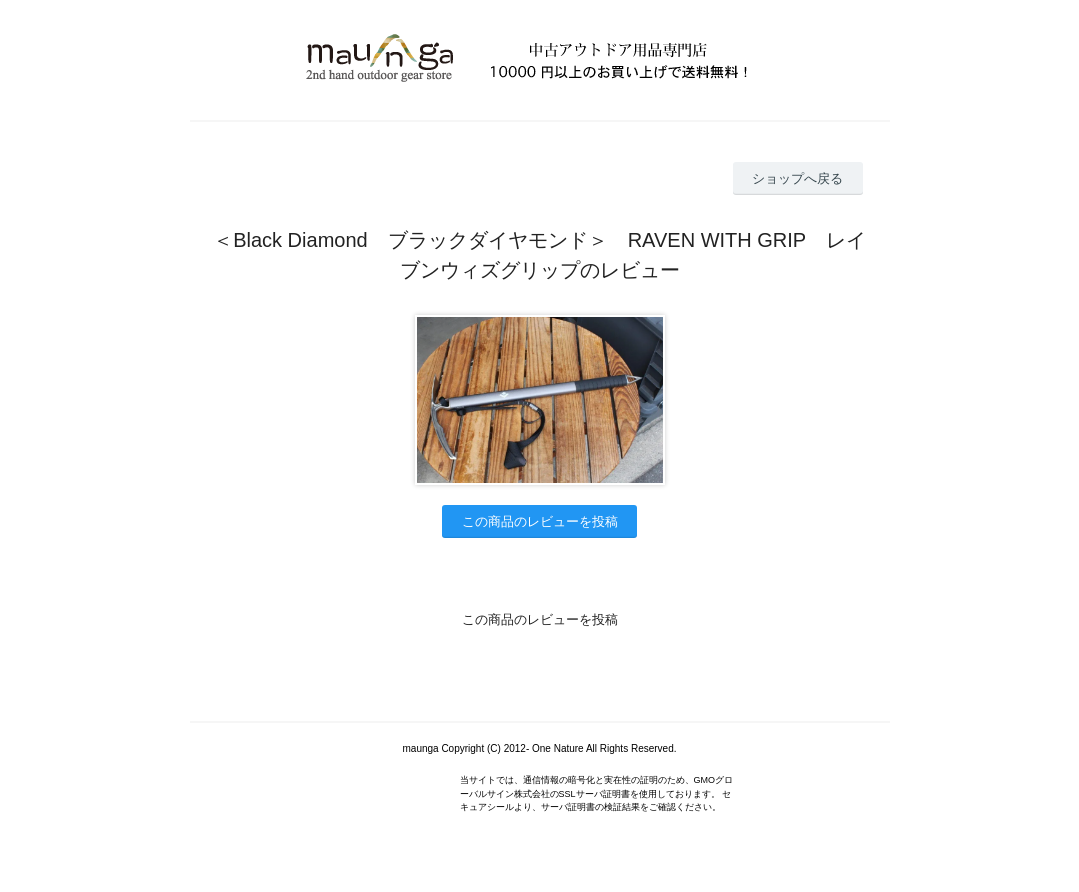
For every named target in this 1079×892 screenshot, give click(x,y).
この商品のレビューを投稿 (540, 521)
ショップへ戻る (797, 178)
